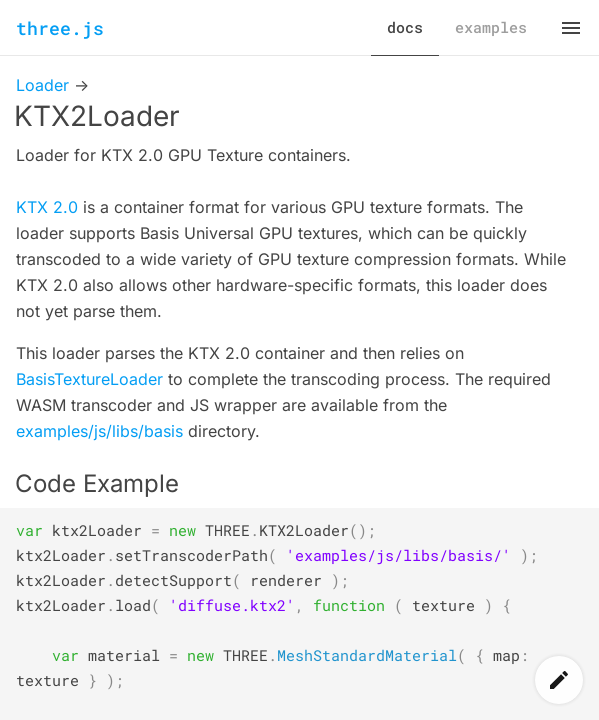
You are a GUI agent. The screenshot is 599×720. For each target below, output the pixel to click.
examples (491, 27)
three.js (60, 28)
